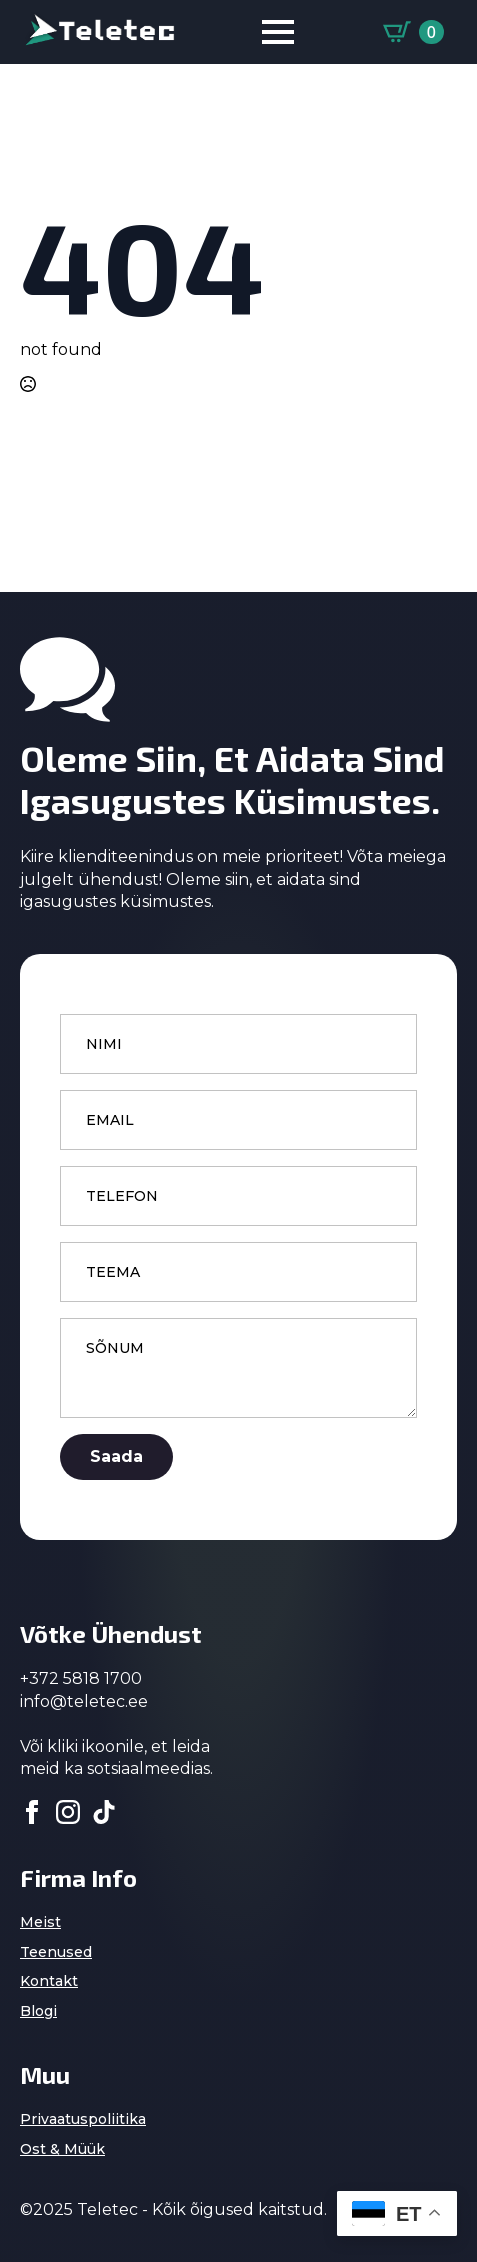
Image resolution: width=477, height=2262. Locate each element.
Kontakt (49, 1981)
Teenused (56, 1952)
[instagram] (68, 1812)
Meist (40, 1922)
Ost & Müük (62, 2149)
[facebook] (32, 1812)
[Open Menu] (278, 32)
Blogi (38, 2011)
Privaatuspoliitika (83, 2119)
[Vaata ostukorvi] (413, 32)
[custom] (104, 1812)
